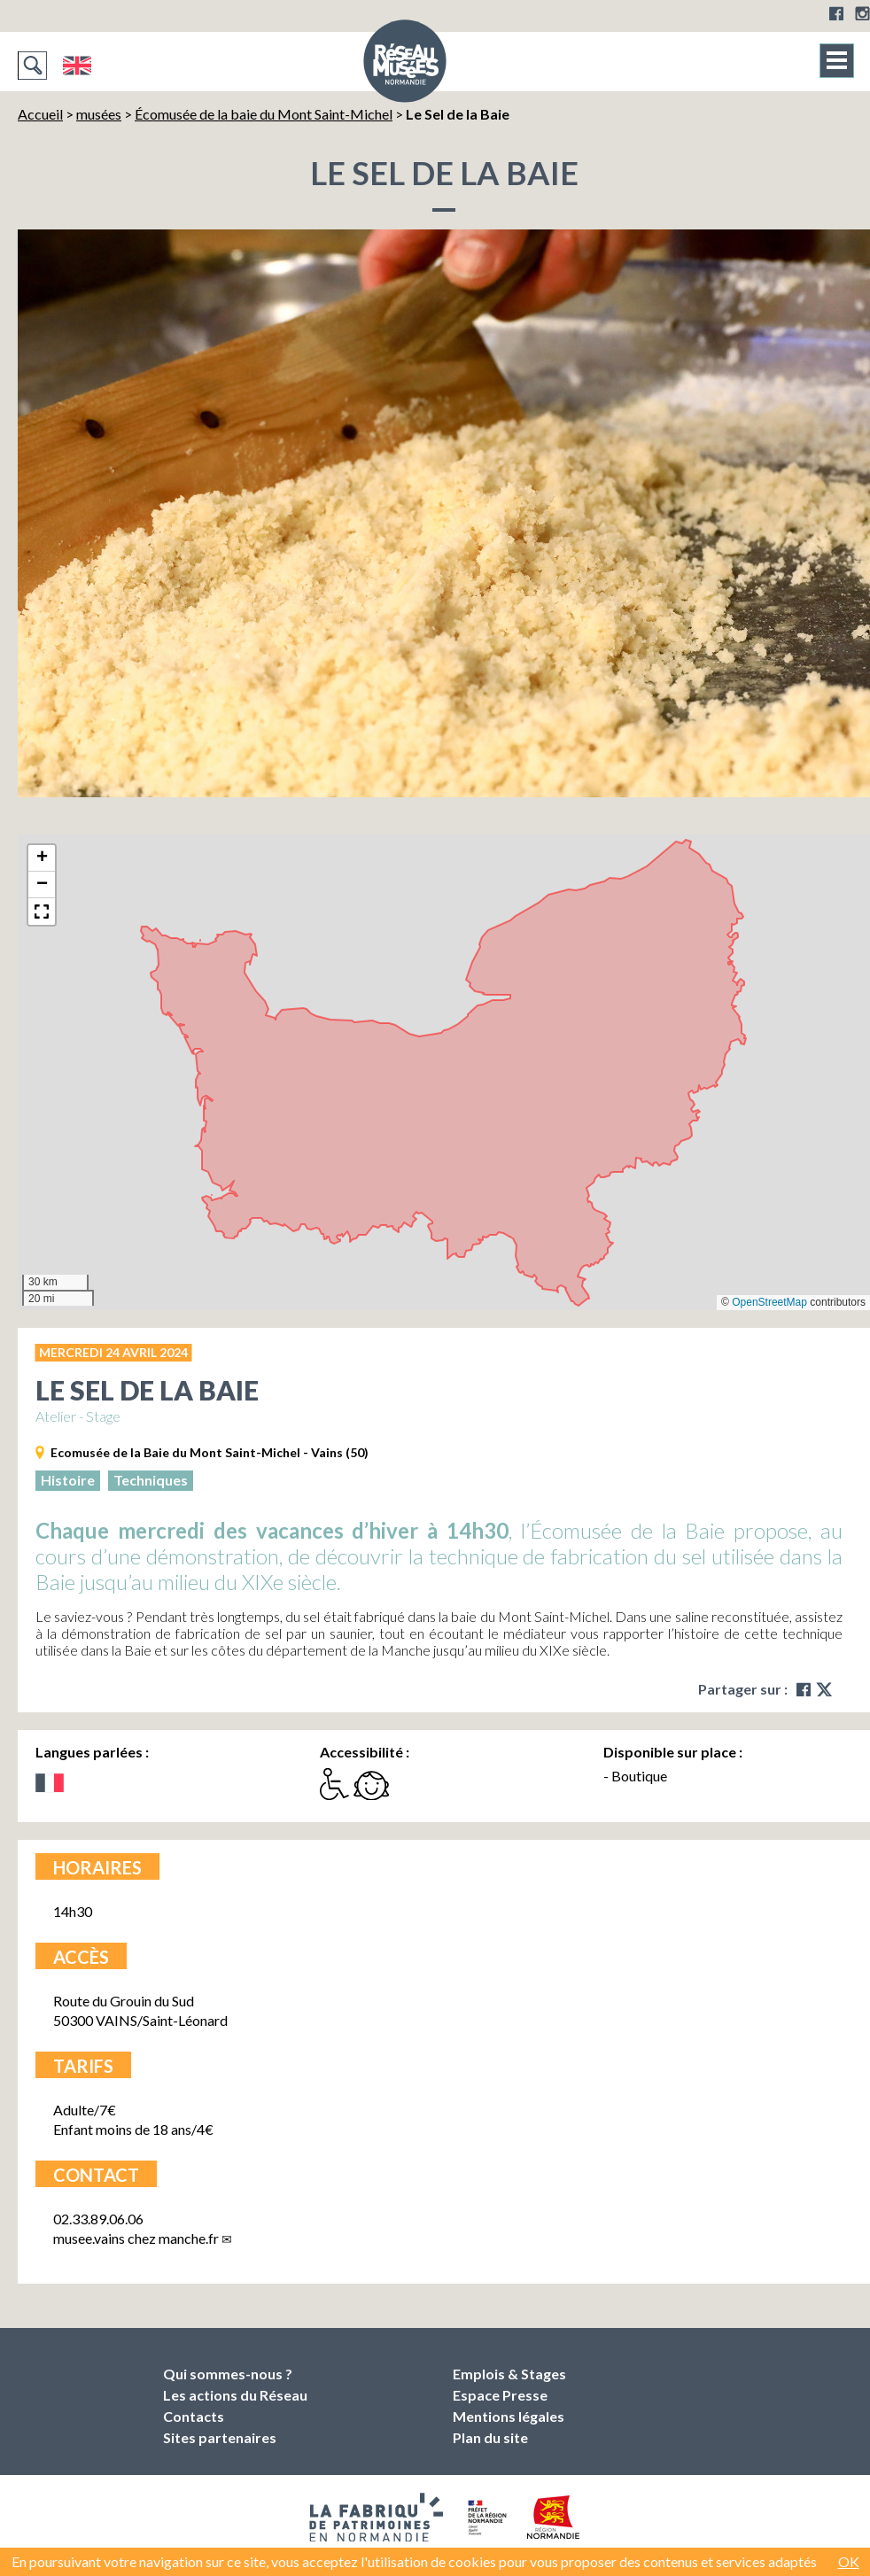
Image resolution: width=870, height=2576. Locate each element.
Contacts (193, 2416)
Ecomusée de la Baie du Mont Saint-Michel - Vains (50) (209, 1452)
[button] (41, 858)
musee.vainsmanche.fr (136, 2238)
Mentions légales (508, 2416)
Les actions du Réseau (235, 2394)
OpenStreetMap (769, 1302)
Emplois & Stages (509, 2373)
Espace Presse (500, 2394)
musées (98, 113)
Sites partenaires (219, 2437)
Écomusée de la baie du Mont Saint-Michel (263, 113)
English (76, 65)
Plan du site (490, 2437)
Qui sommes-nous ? (227, 2373)
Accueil (40, 113)
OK (848, 2561)
